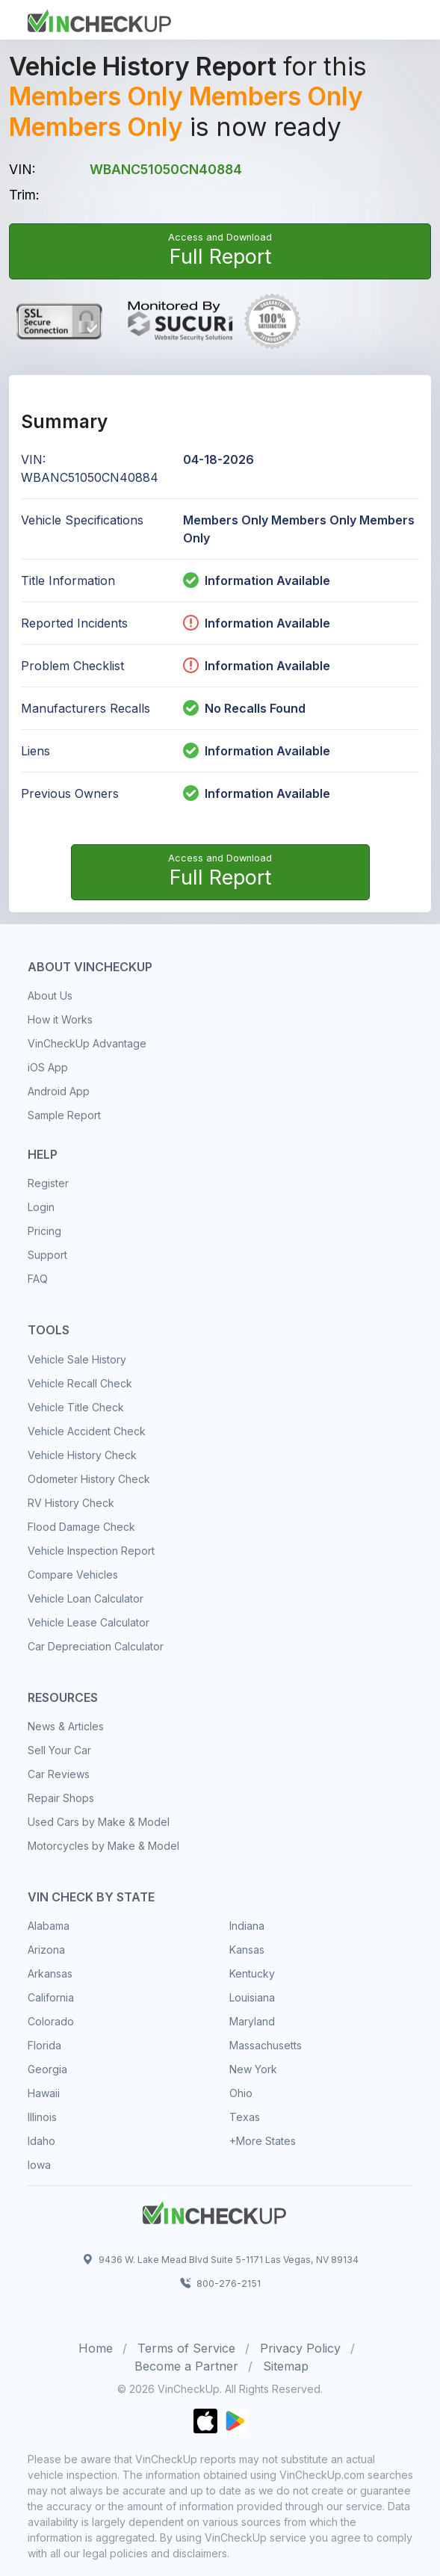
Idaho (41, 2140)
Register (48, 1183)
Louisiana (252, 1997)
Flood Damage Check (81, 1526)
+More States (262, 2140)
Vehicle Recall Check (80, 1383)
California (51, 1997)
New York (253, 2069)
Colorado (51, 2021)
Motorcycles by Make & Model (103, 1845)
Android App (59, 1091)
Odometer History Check (89, 1479)
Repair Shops (61, 1798)
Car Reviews (59, 1774)
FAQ (38, 1278)
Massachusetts (265, 2045)
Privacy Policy (300, 2348)
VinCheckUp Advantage (87, 1043)
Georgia (47, 2069)
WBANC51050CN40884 (166, 169)
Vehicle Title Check (76, 1407)
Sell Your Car (59, 1750)
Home (95, 2348)
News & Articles (66, 1726)
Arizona (46, 1949)
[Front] (99, 19)
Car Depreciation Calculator (96, 1646)
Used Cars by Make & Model (99, 1821)
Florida (44, 2045)
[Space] (214, 2211)
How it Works (60, 1019)
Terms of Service (186, 2348)
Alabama (48, 1925)
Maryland (252, 2021)
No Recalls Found (244, 708)
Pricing (44, 1230)
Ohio (240, 2093)
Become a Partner (186, 2366)
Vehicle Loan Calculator (85, 1598)
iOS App (48, 1067)
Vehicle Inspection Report (91, 1550)
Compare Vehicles (73, 1574)
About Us (50, 995)
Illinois (42, 2117)
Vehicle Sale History (77, 1359)
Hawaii (44, 2093)
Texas (244, 2117)
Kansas (246, 1949)
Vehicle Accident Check (87, 1431)
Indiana (246, 1925)
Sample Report (64, 1115)
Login (41, 1207)
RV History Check (71, 1502)
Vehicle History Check (82, 1455)
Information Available (267, 580)
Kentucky (252, 1973)
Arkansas (50, 1973)
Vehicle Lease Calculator (88, 1622)
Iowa (39, 2164)
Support (47, 1254)
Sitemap (286, 2366)
